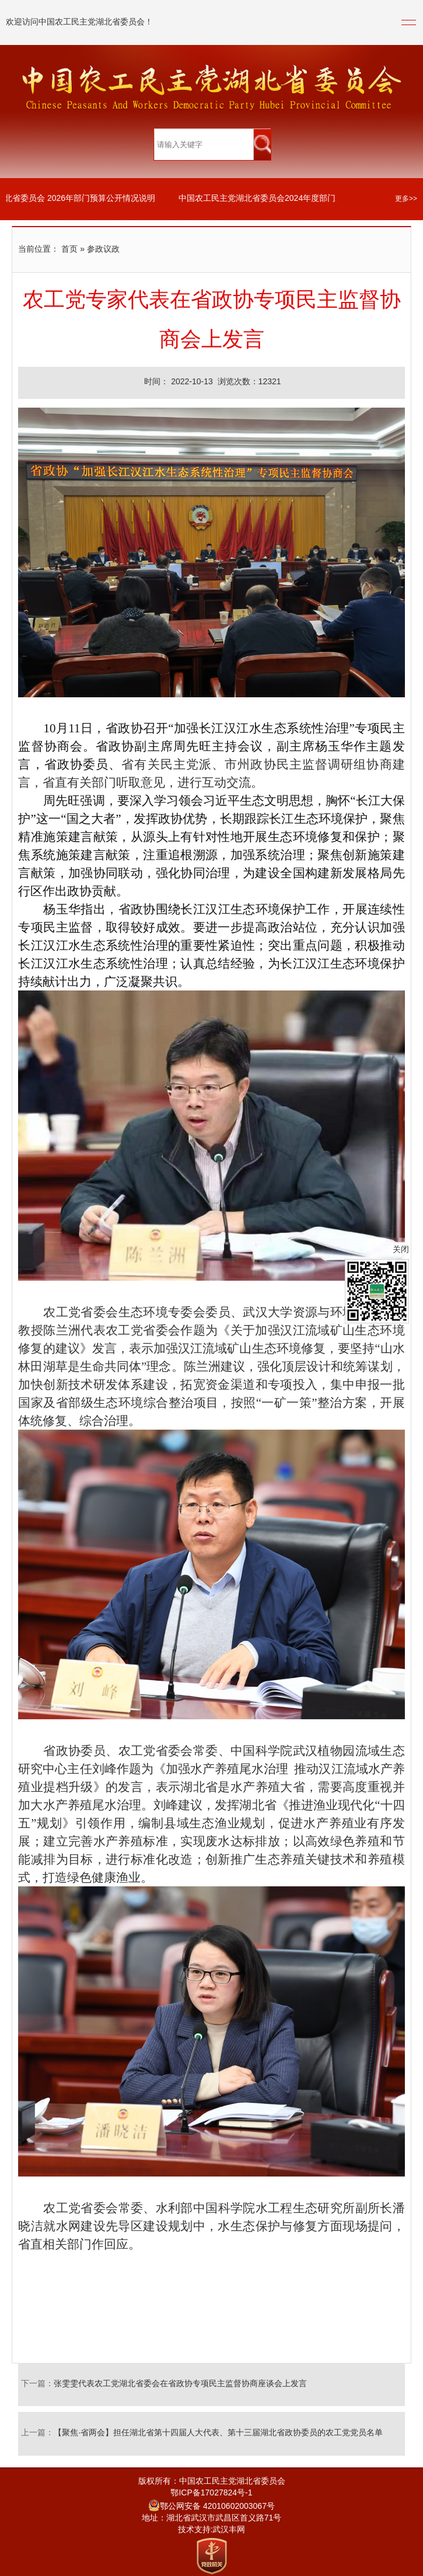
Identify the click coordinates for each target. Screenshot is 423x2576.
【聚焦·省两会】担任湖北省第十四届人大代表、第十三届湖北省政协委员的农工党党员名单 (218, 2433)
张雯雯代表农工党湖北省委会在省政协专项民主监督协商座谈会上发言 (180, 2384)
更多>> (406, 199)
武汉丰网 (228, 2530)
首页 (69, 249)
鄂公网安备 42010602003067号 (211, 2506)
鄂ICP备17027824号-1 (211, 2493)
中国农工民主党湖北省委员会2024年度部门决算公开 (277, 198)
